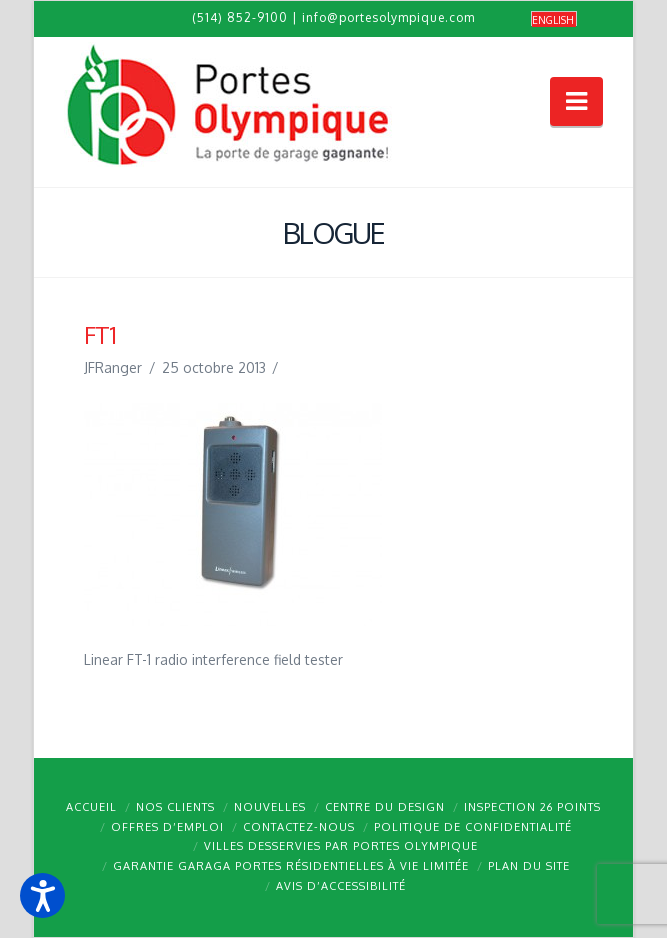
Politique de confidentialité (473, 827)
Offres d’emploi (167, 827)
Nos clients (175, 807)
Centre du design (385, 807)
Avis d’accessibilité (341, 886)
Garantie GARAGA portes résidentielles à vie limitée (291, 866)
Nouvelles (270, 807)
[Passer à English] (554, 19)
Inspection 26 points (532, 807)
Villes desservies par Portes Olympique (341, 846)
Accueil (91, 807)
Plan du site (529, 866)
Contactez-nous (299, 827)
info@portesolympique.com (388, 17)
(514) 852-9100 (240, 17)
